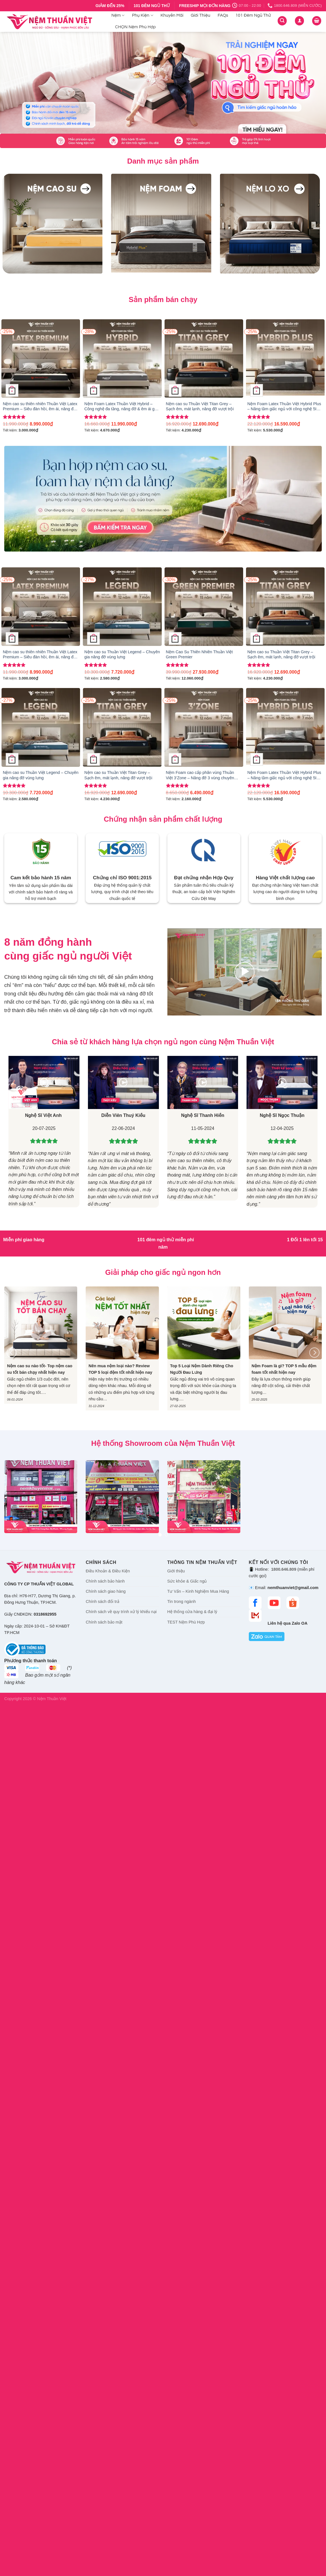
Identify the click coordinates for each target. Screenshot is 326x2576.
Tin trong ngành (181, 1601)
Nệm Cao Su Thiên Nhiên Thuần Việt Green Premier (199, 654)
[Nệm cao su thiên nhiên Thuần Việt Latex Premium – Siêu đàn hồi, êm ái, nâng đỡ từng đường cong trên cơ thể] (40, 358)
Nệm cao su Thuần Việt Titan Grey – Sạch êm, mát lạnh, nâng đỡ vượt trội (200, 406)
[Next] (314, 1353)
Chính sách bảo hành (105, 1581)
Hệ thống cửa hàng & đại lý (192, 1611)
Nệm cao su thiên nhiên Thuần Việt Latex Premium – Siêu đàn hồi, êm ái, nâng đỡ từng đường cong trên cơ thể (40, 407)
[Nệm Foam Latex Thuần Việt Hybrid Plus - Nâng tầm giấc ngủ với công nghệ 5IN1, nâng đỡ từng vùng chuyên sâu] (285, 358)
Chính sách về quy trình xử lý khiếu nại (121, 1611)
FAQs (223, 15)
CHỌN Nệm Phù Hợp (135, 27)
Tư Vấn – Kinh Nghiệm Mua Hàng (198, 1591)
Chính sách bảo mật (104, 1622)
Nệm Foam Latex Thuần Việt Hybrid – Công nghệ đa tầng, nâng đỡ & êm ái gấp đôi (121, 407)
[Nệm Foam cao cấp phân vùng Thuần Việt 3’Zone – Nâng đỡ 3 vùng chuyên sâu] (204, 727)
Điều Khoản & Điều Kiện (108, 1570)
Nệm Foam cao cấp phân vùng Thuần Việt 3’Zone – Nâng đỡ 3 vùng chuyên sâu (200, 775)
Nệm (118, 15)
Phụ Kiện (142, 15)
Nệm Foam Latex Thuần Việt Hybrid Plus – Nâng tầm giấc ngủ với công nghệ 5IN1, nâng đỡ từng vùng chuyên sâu (285, 407)
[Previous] (12, 1353)
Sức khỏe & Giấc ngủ (187, 1581)
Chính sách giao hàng (106, 1591)
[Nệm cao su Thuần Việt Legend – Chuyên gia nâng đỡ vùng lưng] (122, 606)
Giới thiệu (176, 1570)
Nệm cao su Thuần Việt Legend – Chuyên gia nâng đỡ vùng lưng (122, 654)
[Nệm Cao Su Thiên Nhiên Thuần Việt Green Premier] (204, 606)
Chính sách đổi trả (102, 1601)
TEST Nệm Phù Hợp (186, 1622)
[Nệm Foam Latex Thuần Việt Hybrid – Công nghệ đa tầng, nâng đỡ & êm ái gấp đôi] (122, 358)
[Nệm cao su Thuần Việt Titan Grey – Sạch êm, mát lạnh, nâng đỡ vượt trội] (204, 358)
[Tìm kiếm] (282, 20)
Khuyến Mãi (172, 15)
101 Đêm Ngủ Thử (253, 15)
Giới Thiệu (200, 15)
